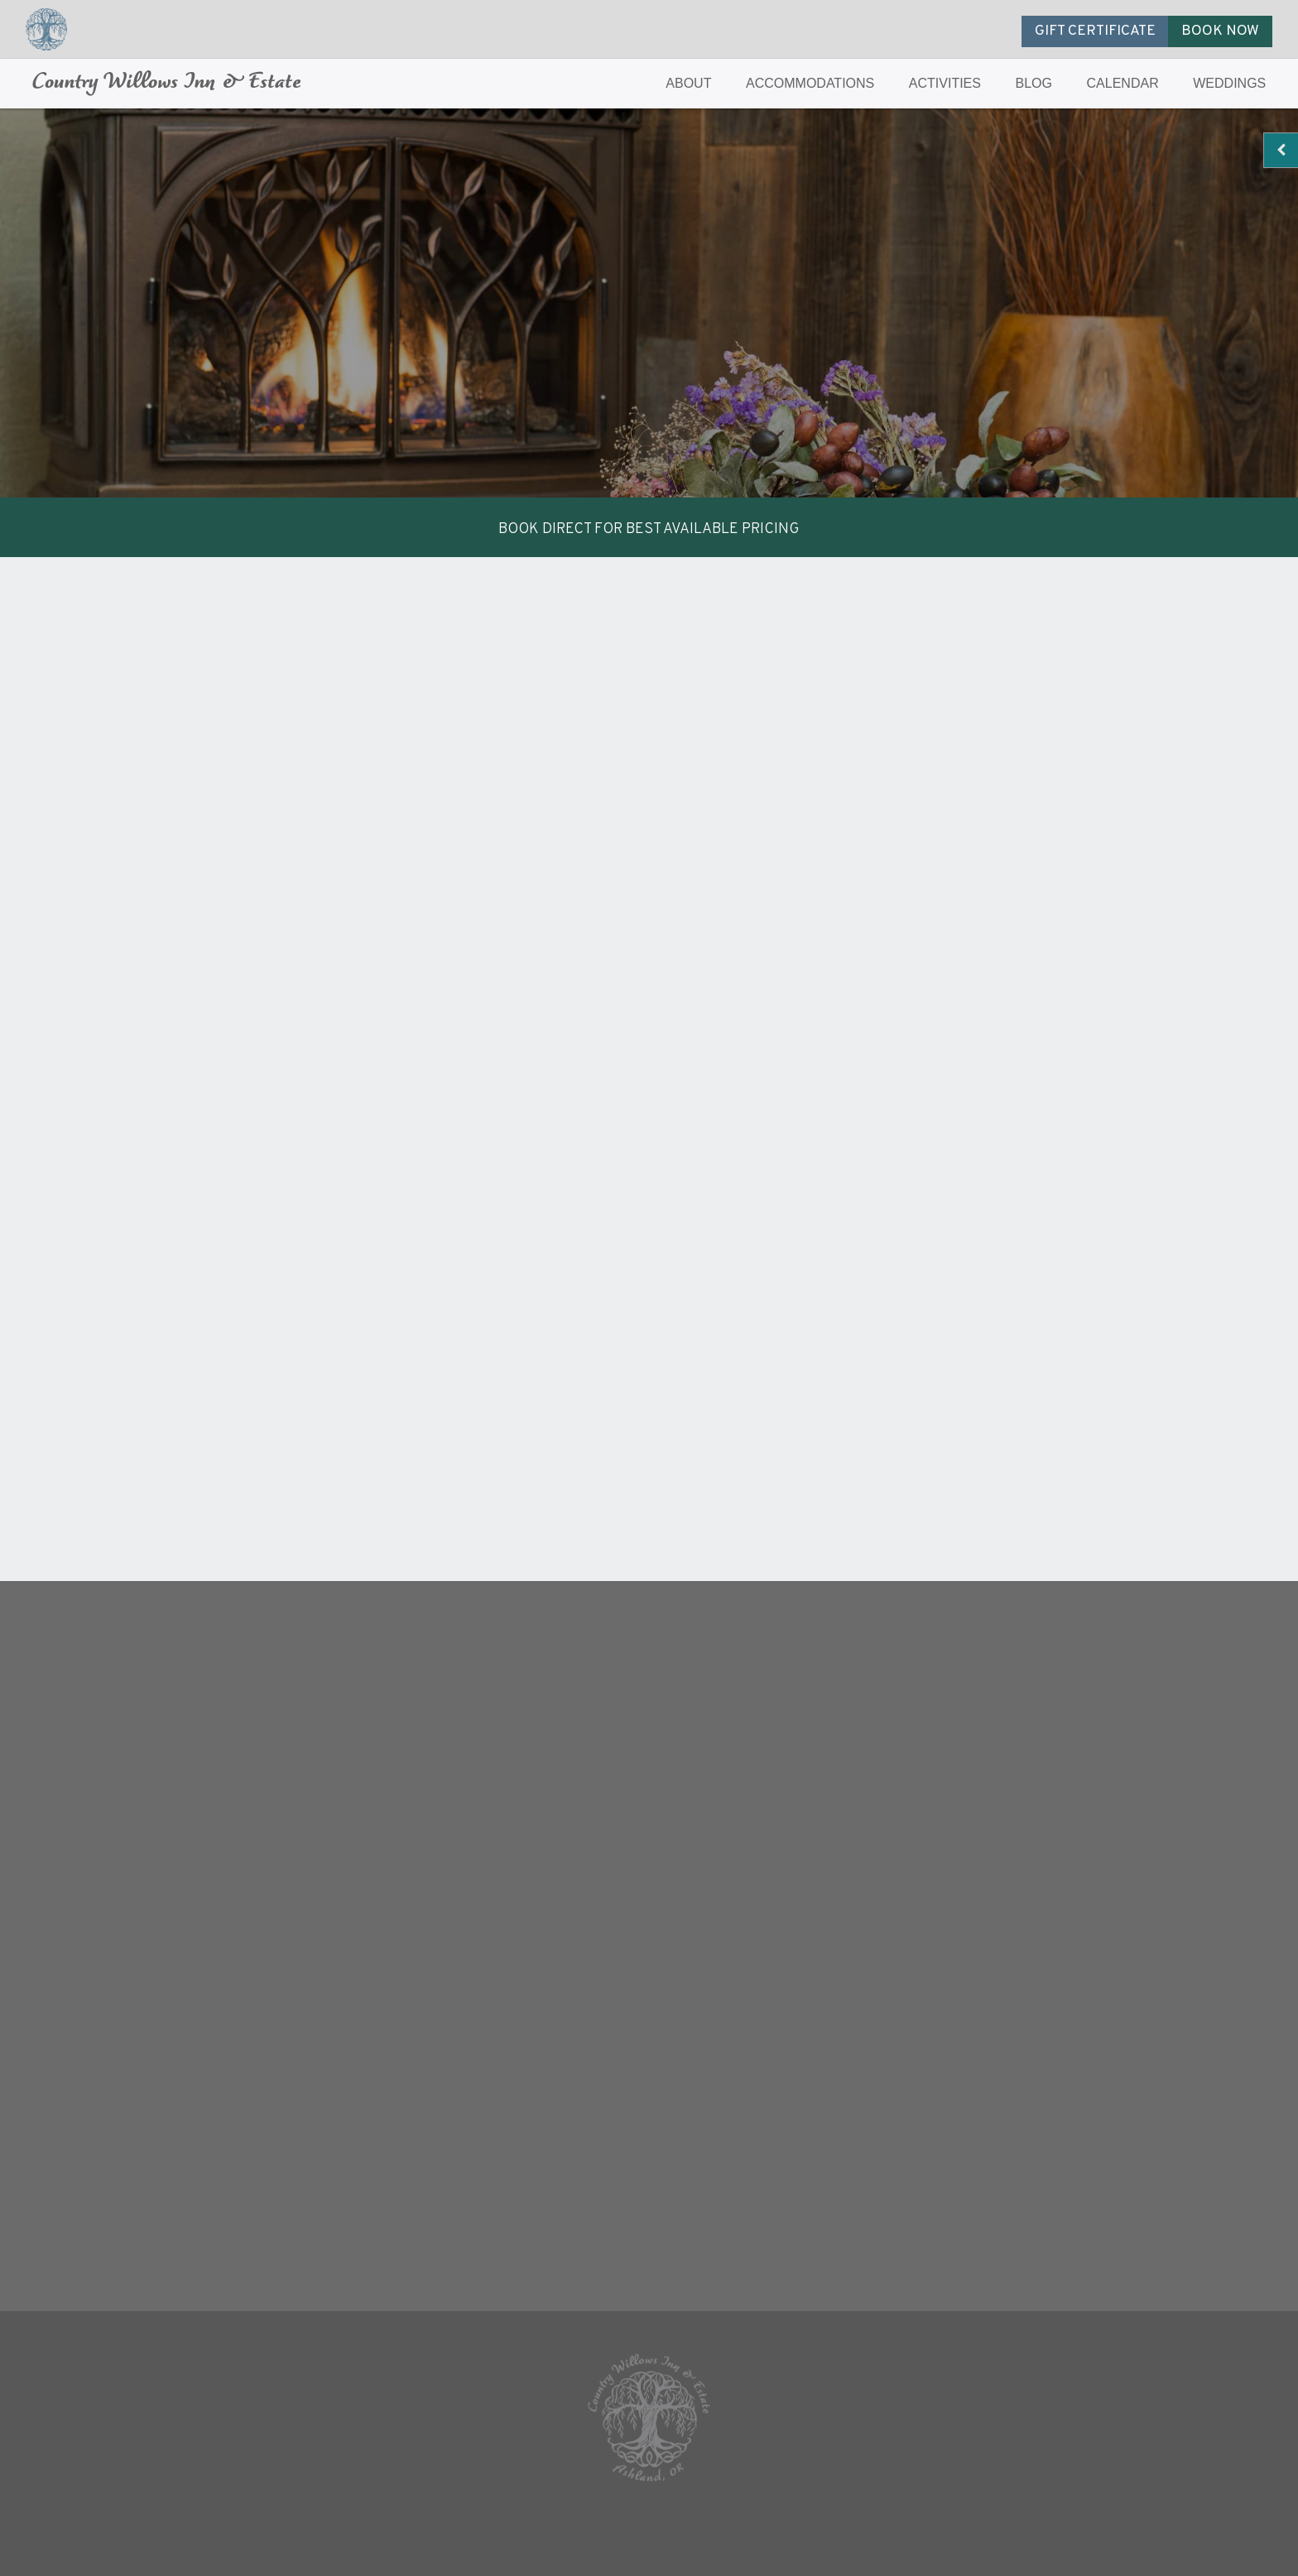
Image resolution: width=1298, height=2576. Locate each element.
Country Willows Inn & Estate (166, 83)
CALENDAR (1123, 83)
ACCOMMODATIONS (810, 83)
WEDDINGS (1229, 83)
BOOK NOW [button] (1220, 31)
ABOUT (688, 83)
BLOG (1034, 83)
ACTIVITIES (945, 83)
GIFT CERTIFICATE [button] (1095, 31)
